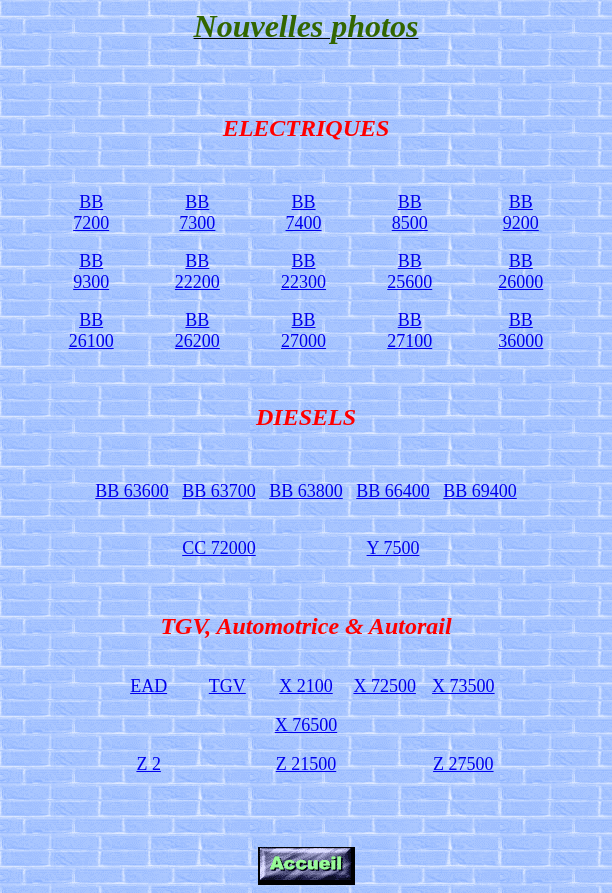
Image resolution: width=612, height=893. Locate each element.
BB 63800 (306, 491)
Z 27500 (463, 764)
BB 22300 (303, 271)
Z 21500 (306, 764)
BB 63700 (219, 491)
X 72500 (384, 686)
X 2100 (306, 686)
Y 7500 (393, 548)
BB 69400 (480, 491)
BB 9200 (521, 212)
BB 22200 (197, 271)
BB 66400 (393, 491)
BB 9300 (91, 271)
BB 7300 (197, 212)
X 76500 (306, 725)
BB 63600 (132, 491)
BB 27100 (409, 330)
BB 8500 (410, 212)
